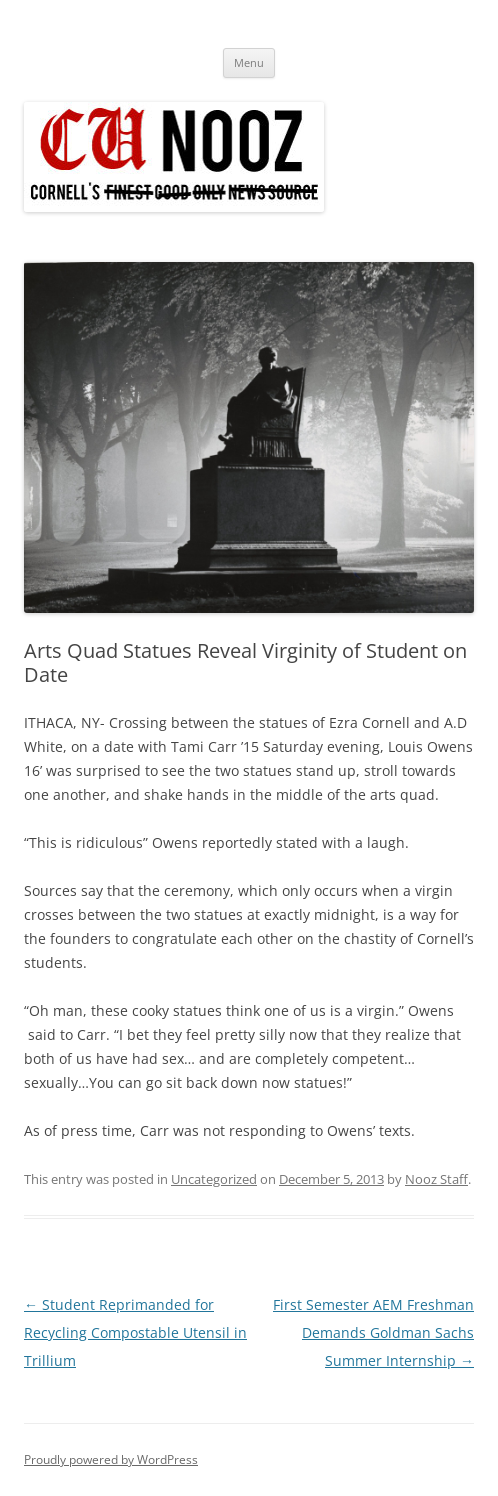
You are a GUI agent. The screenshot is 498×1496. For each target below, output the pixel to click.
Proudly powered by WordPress (111, 1459)
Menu (249, 62)
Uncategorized (214, 1179)
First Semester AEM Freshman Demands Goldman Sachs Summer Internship (373, 1332)
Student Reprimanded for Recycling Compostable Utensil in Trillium (135, 1332)
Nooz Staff (436, 1179)
